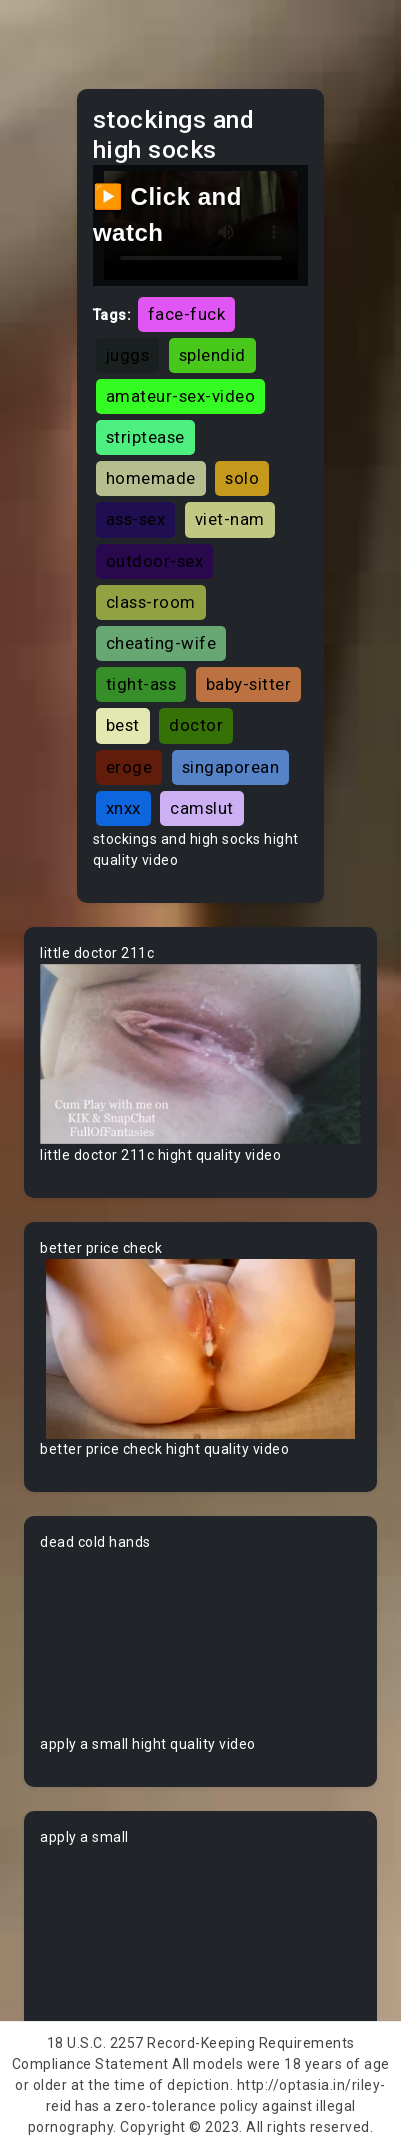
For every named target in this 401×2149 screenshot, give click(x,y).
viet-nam (230, 519)
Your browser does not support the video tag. (200, 1054)
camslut (202, 808)
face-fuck (187, 314)
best (123, 725)
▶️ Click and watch (167, 214)
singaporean (231, 767)
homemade (151, 478)
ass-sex (136, 519)
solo (242, 478)
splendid (212, 355)
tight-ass (141, 684)
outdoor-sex (155, 561)
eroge (129, 767)
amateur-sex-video (181, 396)
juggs (128, 355)
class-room (151, 602)
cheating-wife (161, 643)
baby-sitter (249, 684)
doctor (196, 725)
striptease (145, 437)
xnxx (123, 808)
